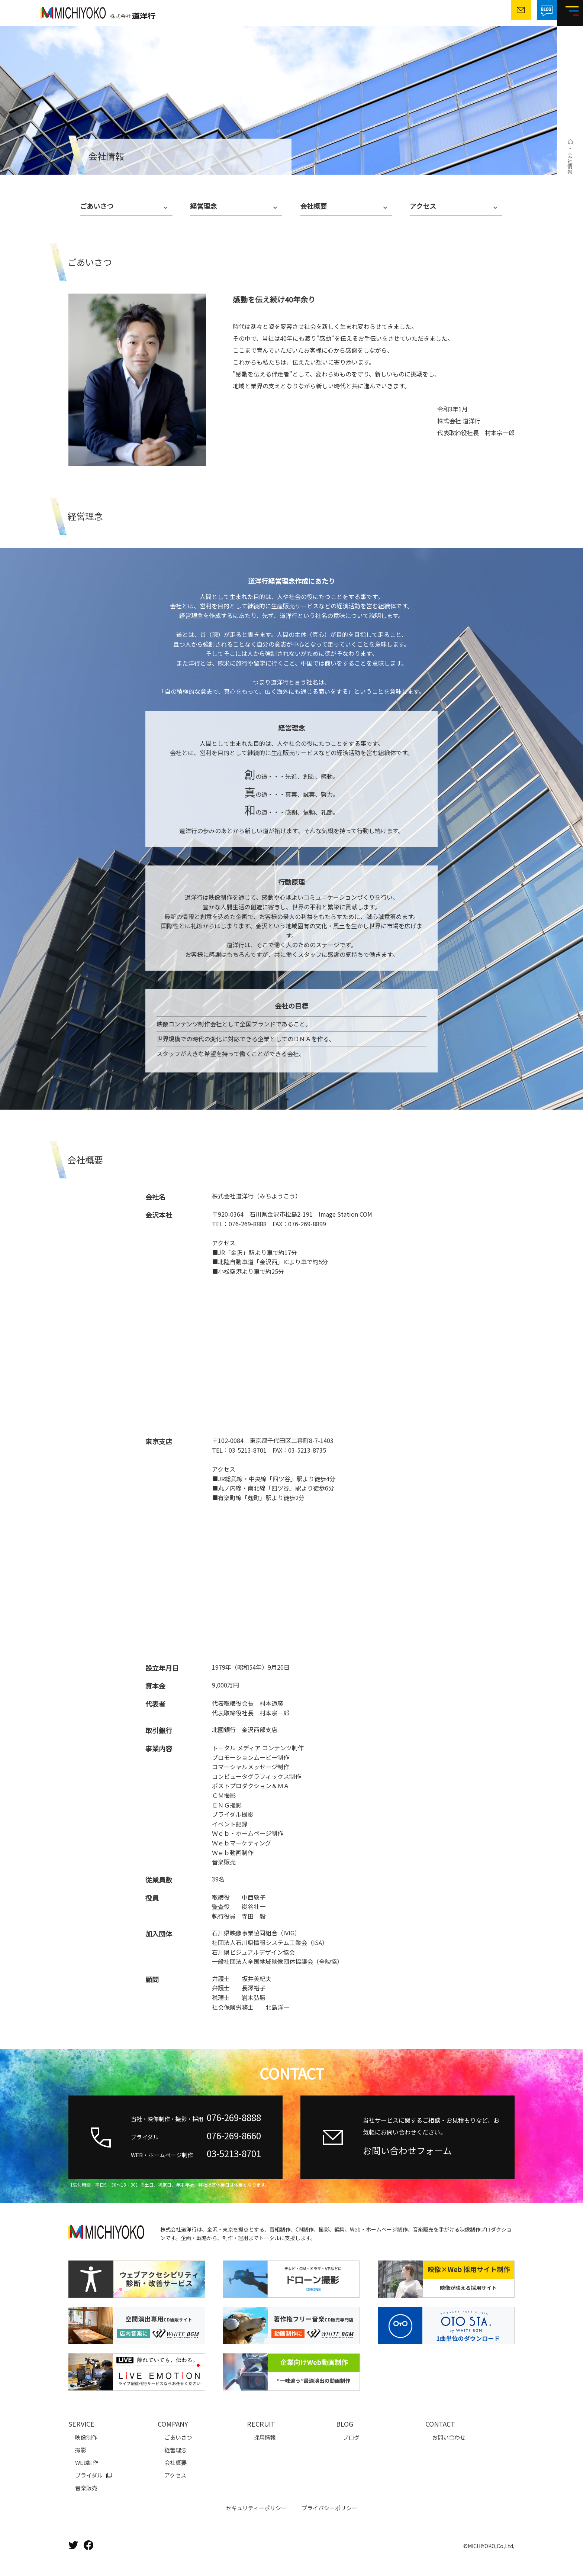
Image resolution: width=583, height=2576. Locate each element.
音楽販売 (86, 2488)
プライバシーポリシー (329, 2508)
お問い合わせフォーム (407, 2150)
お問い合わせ (449, 2437)
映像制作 (86, 2437)
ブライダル (89, 2475)
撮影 (80, 2450)
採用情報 (265, 2437)
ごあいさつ (96, 206)
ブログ (351, 2437)
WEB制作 (86, 2462)
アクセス (423, 206)
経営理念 (203, 206)
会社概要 (313, 206)
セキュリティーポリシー (256, 2508)
